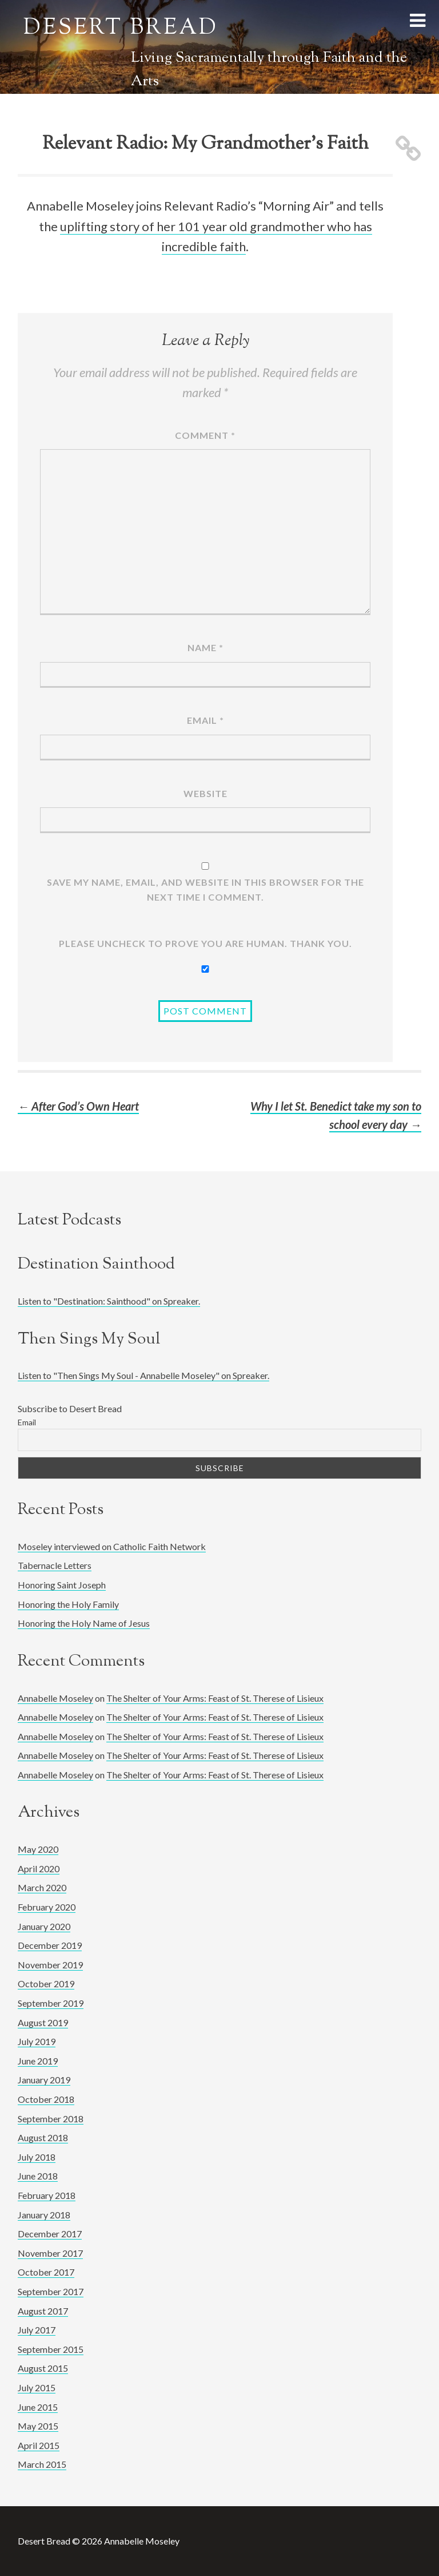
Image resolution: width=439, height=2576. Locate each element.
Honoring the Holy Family (68, 1604)
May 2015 (38, 2425)
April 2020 (38, 1868)
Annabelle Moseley (55, 1698)
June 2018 (38, 2175)
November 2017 (50, 2253)
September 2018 (50, 2118)
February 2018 (46, 2195)
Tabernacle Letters (54, 1565)
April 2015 (38, 2445)
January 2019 (44, 2079)
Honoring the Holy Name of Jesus (84, 1623)
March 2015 (42, 2464)
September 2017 (50, 2291)
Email (205, 720)
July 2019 (36, 2041)
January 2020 (44, 1926)
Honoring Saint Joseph (62, 1584)
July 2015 (36, 2387)
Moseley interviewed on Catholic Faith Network (112, 1546)
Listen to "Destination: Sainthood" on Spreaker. (109, 1300)
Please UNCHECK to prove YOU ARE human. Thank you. (205, 943)
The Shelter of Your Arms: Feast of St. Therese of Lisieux (215, 1698)
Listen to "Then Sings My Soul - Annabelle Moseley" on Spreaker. (143, 1375)
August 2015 (43, 2368)
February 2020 (46, 1906)
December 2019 (50, 1945)
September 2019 (50, 2003)
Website (205, 793)
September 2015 (50, 2349)
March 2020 (42, 1887)
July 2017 (36, 2329)
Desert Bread (120, 28)
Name (205, 647)
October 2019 (46, 1983)
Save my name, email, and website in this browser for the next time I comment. (205, 889)
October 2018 (46, 2099)
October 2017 (46, 2271)
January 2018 (44, 2214)
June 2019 (38, 2060)
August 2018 (43, 2137)
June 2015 (38, 2406)
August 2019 (43, 2022)
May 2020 (38, 1849)
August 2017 (43, 2310)
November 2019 (50, 1964)
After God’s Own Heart (78, 1106)
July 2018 (36, 2156)
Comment (205, 435)
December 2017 (50, 2233)
